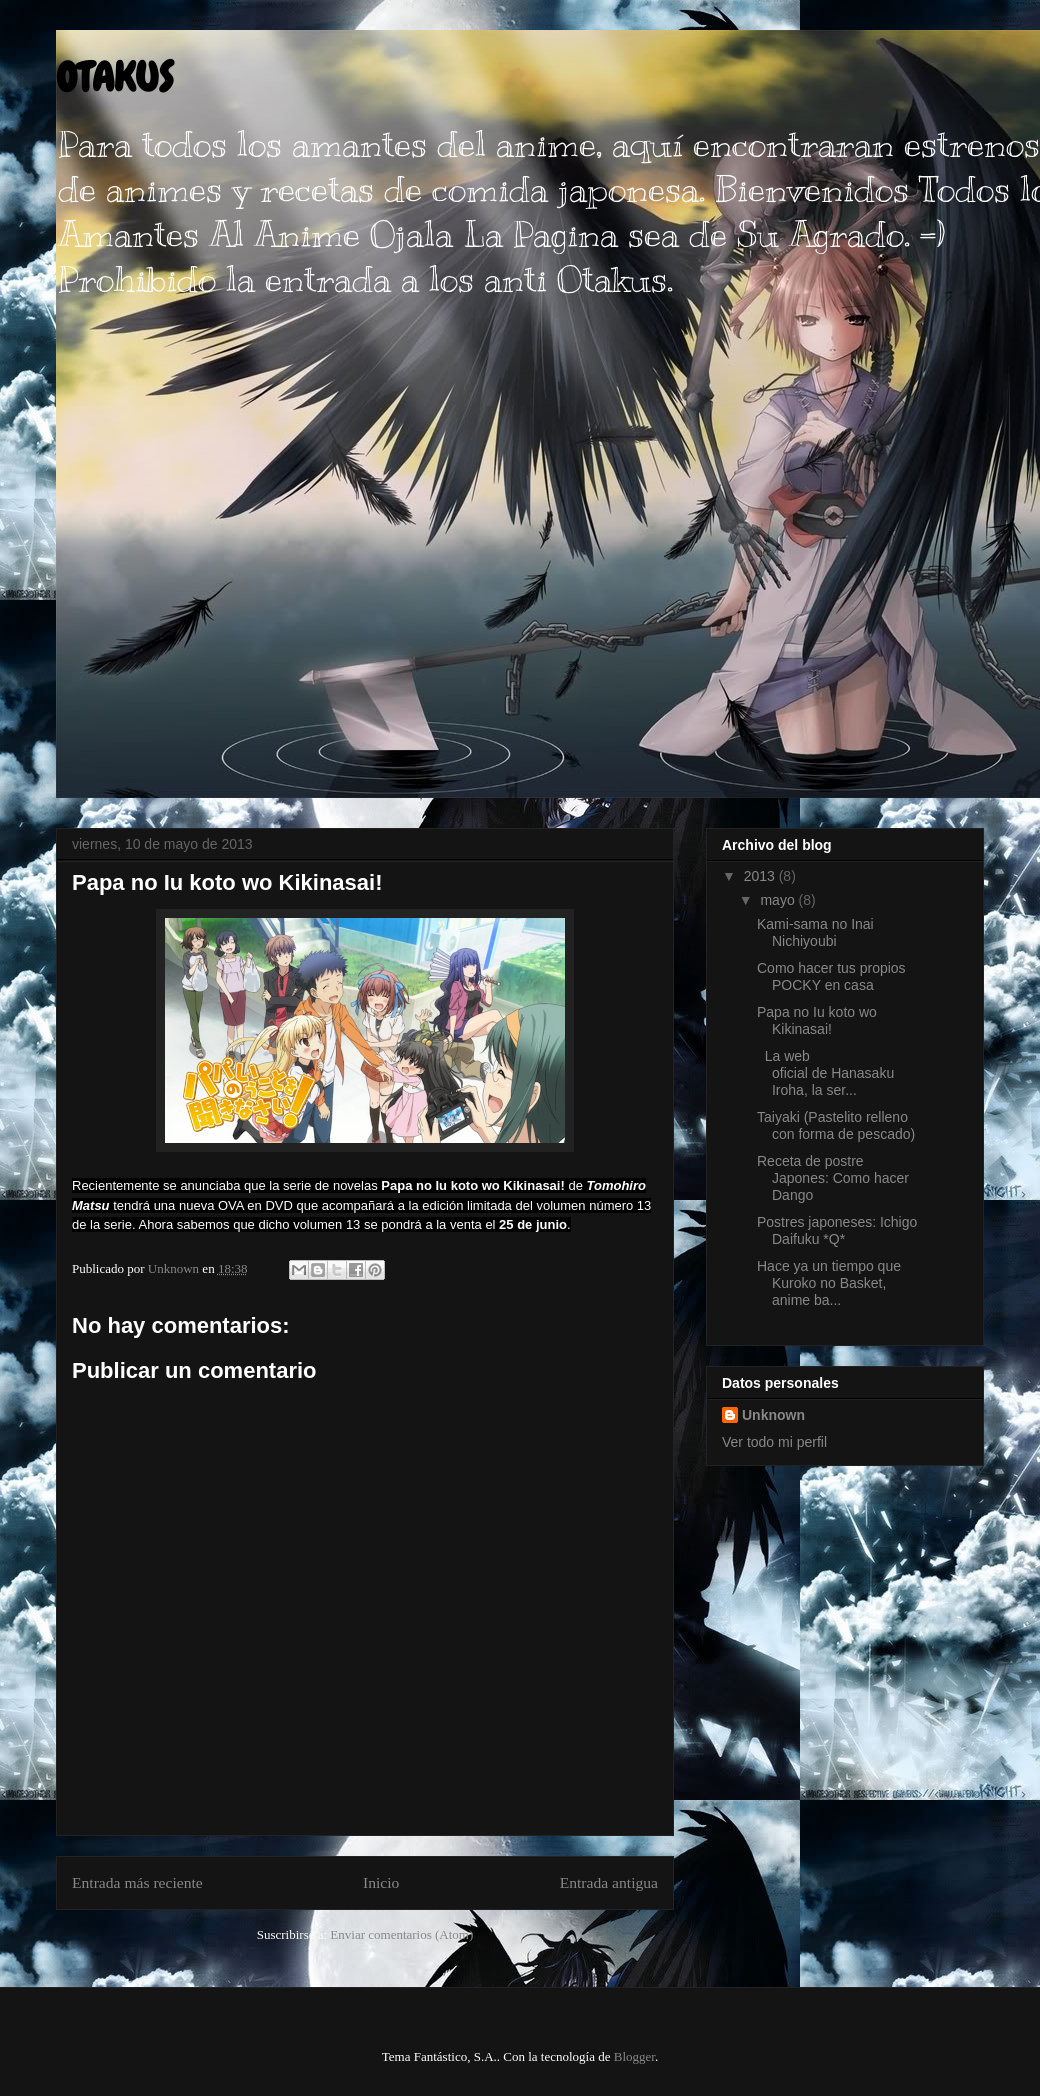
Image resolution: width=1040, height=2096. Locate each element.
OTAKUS (114, 77)
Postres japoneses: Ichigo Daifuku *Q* (837, 1230)
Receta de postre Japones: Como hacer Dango (833, 1178)
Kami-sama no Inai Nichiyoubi (815, 932)
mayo (779, 900)
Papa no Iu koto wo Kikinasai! (817, 1020)
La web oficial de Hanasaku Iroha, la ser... (825, 1073)
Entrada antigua (609, 1882)
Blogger (634, 2056)
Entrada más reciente (137, 1882)
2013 (761, 876)
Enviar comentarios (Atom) (401, 1934)
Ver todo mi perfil (774, 1442)
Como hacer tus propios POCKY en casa (831, 976)
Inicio (381, 1882)
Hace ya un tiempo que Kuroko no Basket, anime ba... (829, 1283)
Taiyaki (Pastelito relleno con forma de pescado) (836, 1125)
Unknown (773, 1415)
